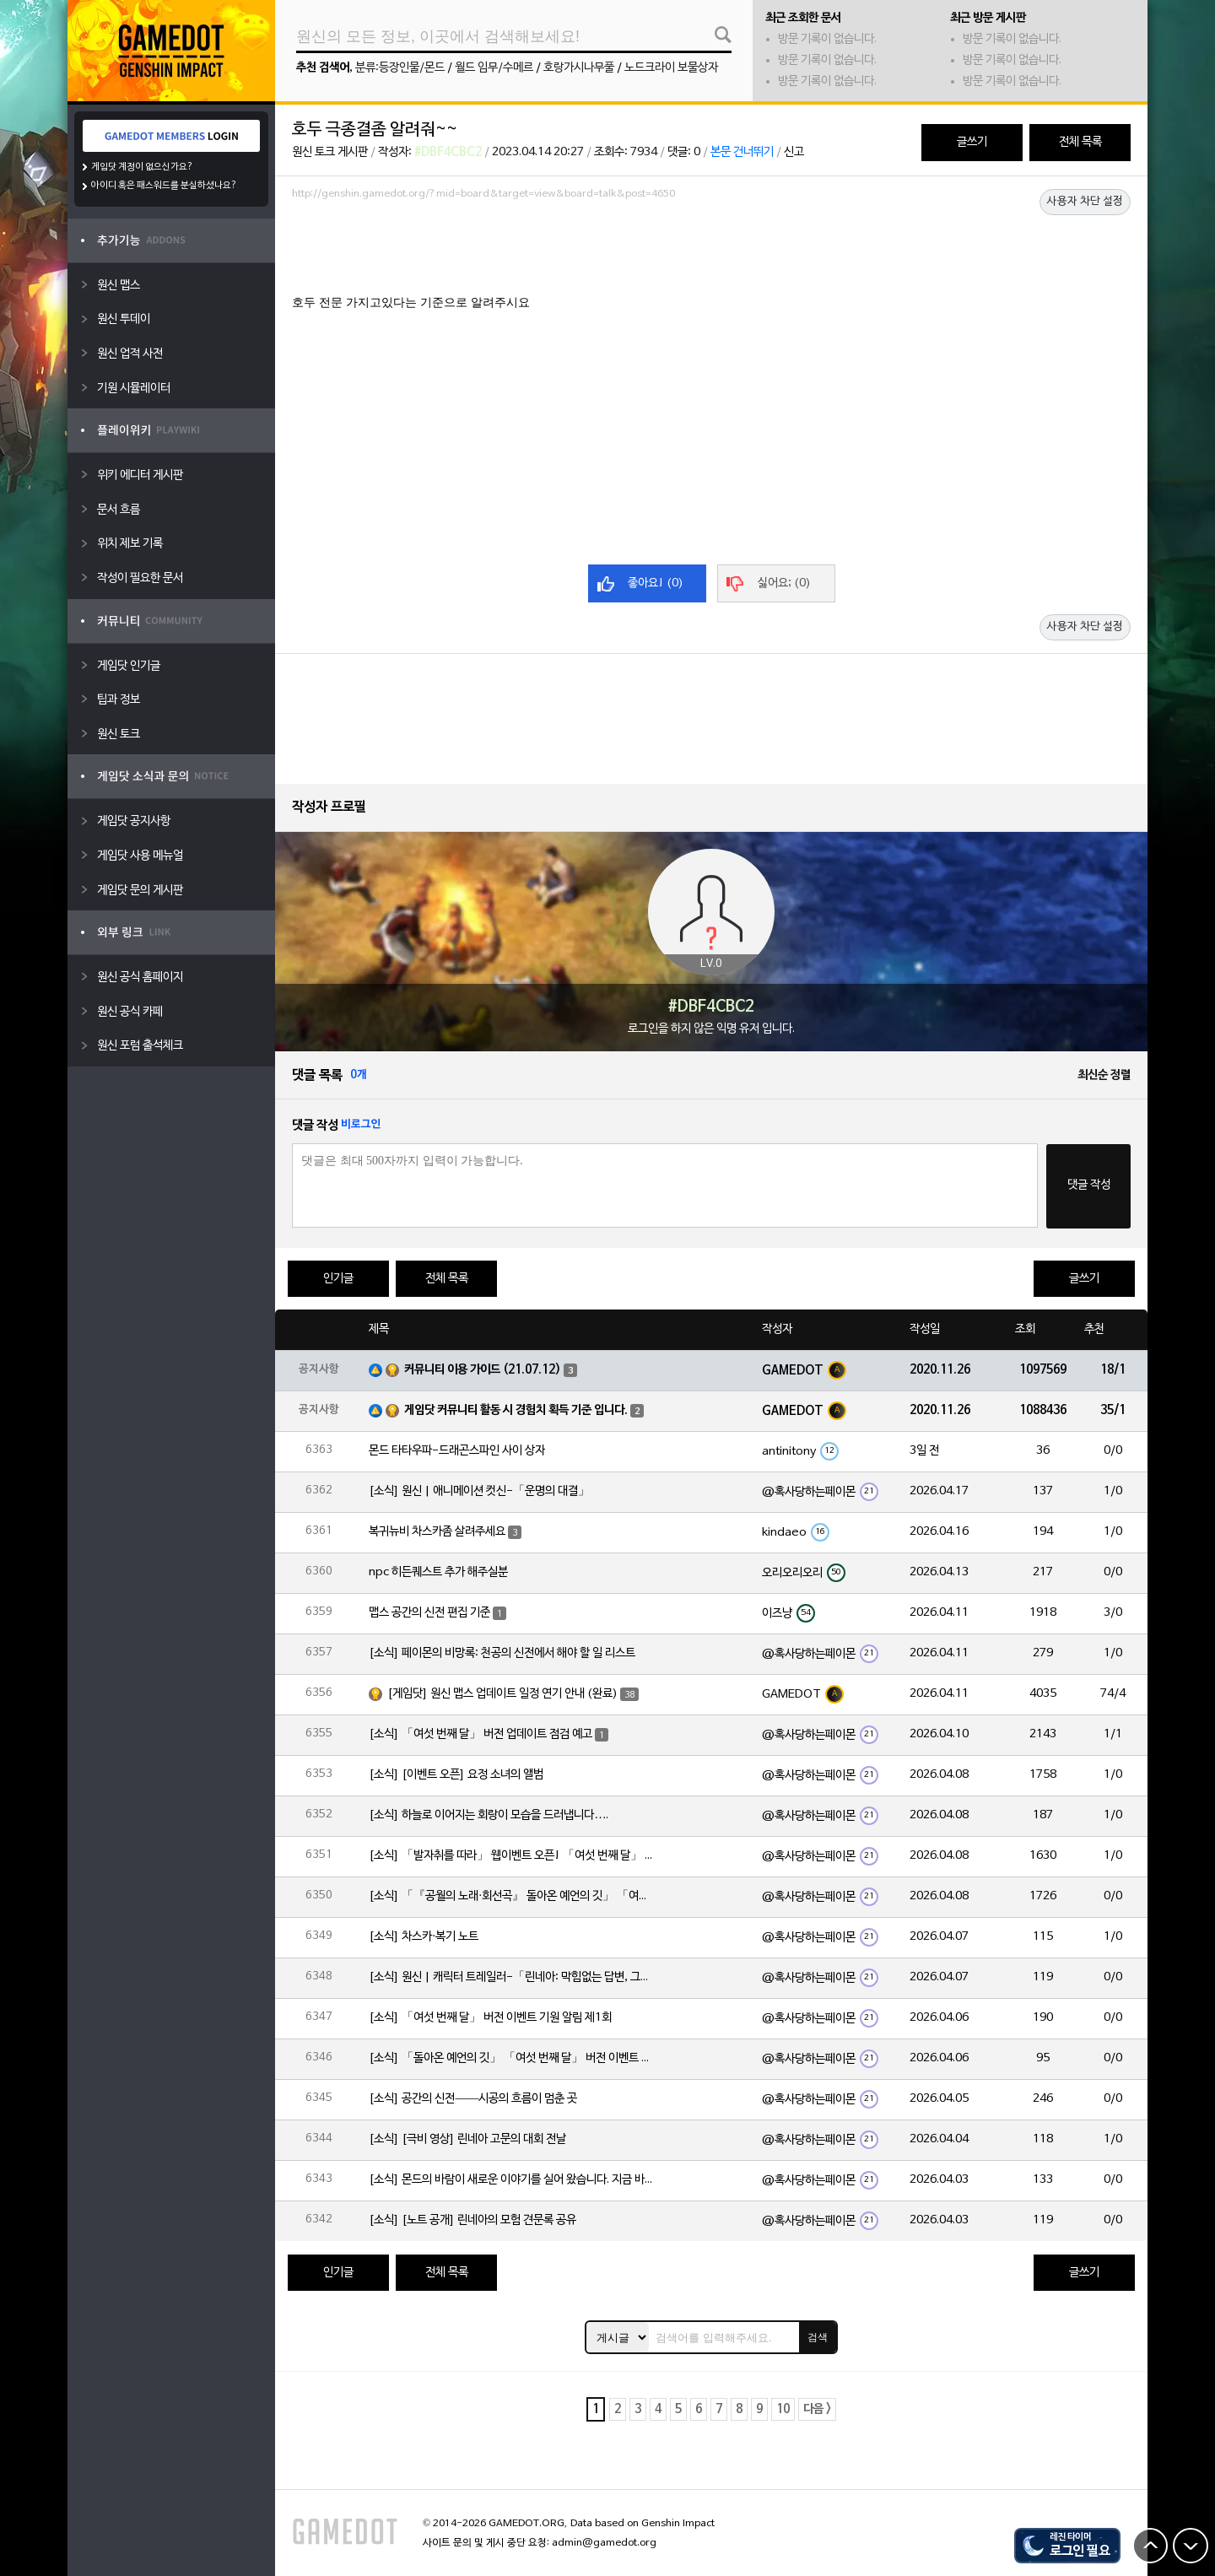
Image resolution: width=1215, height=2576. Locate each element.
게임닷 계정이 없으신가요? (142, 167)
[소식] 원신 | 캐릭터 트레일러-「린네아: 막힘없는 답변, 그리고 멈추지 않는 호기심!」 (512, 1977)
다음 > (817, 2409)
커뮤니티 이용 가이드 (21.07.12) (482, 1370)
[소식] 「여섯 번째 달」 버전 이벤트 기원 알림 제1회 (490, 2018)
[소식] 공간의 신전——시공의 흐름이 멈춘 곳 (473, 2099)
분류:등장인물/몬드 (400, 68)
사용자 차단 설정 (1085, 202)
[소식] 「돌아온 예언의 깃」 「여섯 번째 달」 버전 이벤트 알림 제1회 (512, 2058)
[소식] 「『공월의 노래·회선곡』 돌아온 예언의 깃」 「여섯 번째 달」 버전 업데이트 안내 (512, 1896)
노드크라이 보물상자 (671, 68)
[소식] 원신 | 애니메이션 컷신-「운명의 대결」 (479, 1491)
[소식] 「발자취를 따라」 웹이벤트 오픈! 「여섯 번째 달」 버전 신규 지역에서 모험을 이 (512, 1856)
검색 (817, 2337)
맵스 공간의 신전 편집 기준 (429, 1613)
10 (783, 2409)
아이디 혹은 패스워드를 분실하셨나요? (164, 186)
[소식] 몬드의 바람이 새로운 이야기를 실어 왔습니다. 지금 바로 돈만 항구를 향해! (512, 2180)
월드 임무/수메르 (494, 68)
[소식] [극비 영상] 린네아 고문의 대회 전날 (467, 2139)
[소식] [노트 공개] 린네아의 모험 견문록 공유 (472, 2220)
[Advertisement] (711, 252)
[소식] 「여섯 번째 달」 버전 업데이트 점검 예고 (480, 1734)
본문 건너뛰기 (742, 152)
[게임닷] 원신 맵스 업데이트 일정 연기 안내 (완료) (502, 1694)
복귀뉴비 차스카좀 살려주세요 (437, 1532)
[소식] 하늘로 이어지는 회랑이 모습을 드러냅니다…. (488, 1815)
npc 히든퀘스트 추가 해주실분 (438, 1572)
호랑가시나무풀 (578, 68)
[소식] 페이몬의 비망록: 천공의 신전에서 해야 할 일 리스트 (502, 1653)
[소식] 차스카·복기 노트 (423, 1937)
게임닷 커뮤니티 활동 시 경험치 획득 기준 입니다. (516, 1410)
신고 (794, 152)
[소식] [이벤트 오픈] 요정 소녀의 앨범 (456, 1775)
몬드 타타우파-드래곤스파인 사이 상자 (457, 1451)
